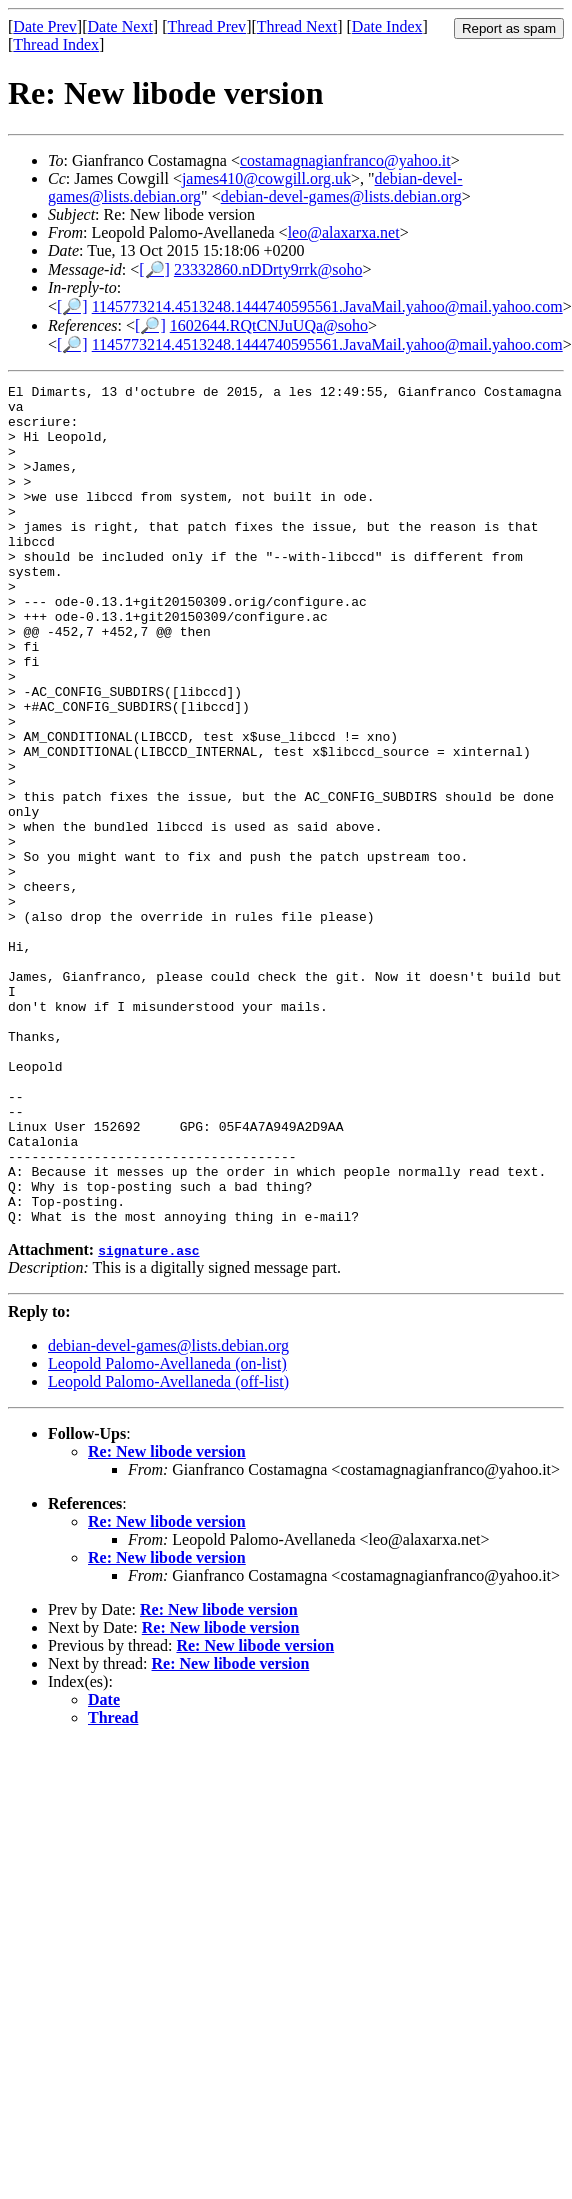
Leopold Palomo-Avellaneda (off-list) (168, 1549)
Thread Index (56, 44)
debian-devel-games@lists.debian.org (341, 196)
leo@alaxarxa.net (344, 232)
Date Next (120, 26)
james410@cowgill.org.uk (266, 178)
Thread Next (297, 26)
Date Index (387, 26)
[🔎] (154, 269)
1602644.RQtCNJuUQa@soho (269, 325)
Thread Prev (206, 26)
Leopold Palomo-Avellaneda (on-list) (167, 1531)
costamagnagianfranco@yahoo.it (345, 160)
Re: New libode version (167, 1619)
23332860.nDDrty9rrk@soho (268, 269)
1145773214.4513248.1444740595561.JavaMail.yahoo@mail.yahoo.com (327, 306)
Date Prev (45, 26)
